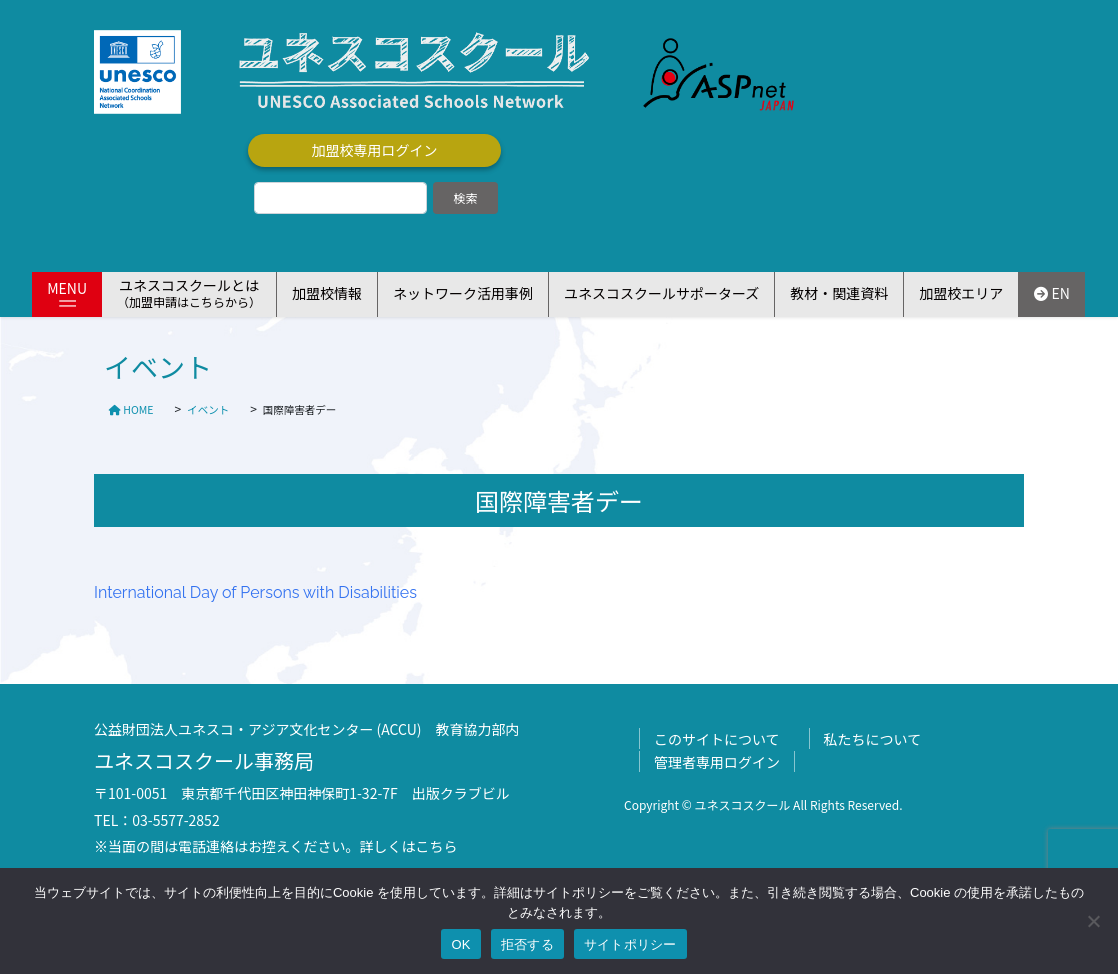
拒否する (527, 944)
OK (460, 944)
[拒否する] (1093, 921)
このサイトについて (717, 739)
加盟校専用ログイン (375, 150)
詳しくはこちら (409, 846)
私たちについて (873, 739)
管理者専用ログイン (717, 762)
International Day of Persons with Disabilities (255, 592)
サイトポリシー (630, 944)
